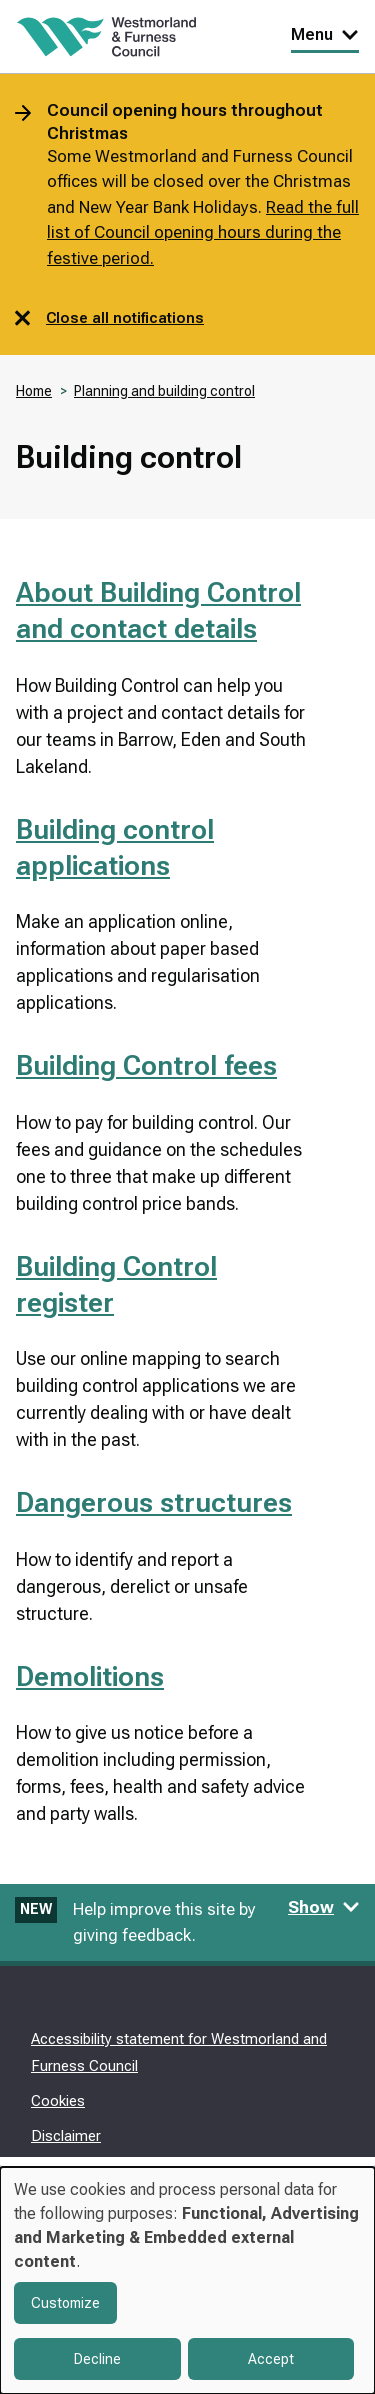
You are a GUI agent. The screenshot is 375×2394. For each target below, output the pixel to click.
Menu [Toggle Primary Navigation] (325, 34)
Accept (271, 2359)
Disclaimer (66, 2136)
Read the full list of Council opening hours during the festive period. (203, 232)
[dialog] (187, 2280)
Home (34, 391)
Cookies (58, 2101)
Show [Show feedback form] (324, 1907)
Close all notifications (109, 318)
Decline (97, 2359)
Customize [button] (65, 2303)
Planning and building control (164, 391)
